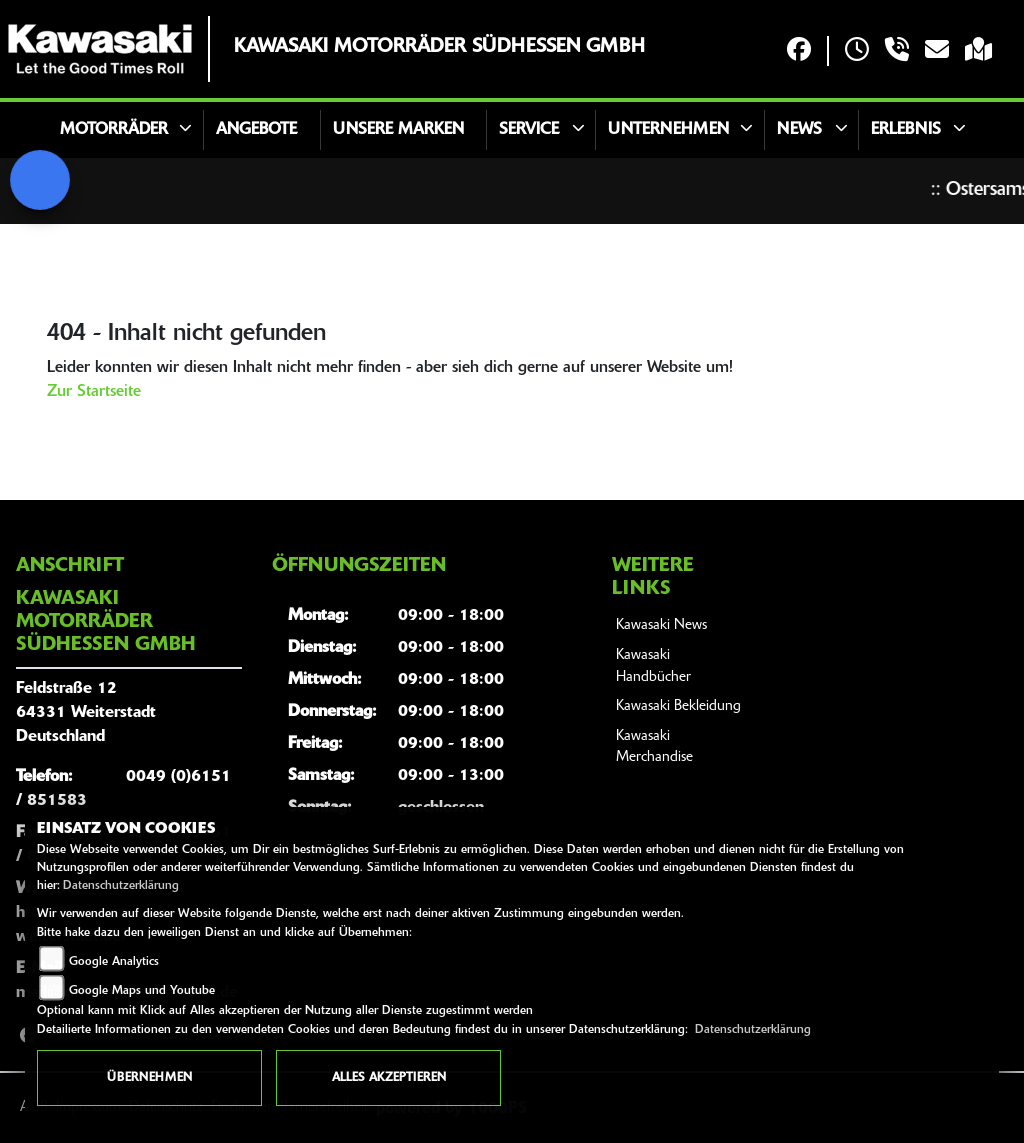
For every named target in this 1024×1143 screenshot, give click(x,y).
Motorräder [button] (114, 130)
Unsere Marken (398, 130)
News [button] (799, 130)
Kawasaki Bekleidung (678, 706)
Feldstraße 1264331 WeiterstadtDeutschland (86, 713)
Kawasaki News (661, 625)
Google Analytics (114, 962)
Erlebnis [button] (906, 130)
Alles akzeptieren (389, 1078)
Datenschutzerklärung (121, 886)
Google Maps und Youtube (142, 991)
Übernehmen (149, 1078)
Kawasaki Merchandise (654, 747)
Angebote (256, 130)
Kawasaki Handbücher (653, 666)
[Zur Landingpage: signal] (40, 180)
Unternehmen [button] (668, 130)
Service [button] (529, 130)
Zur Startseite (94, 392)
